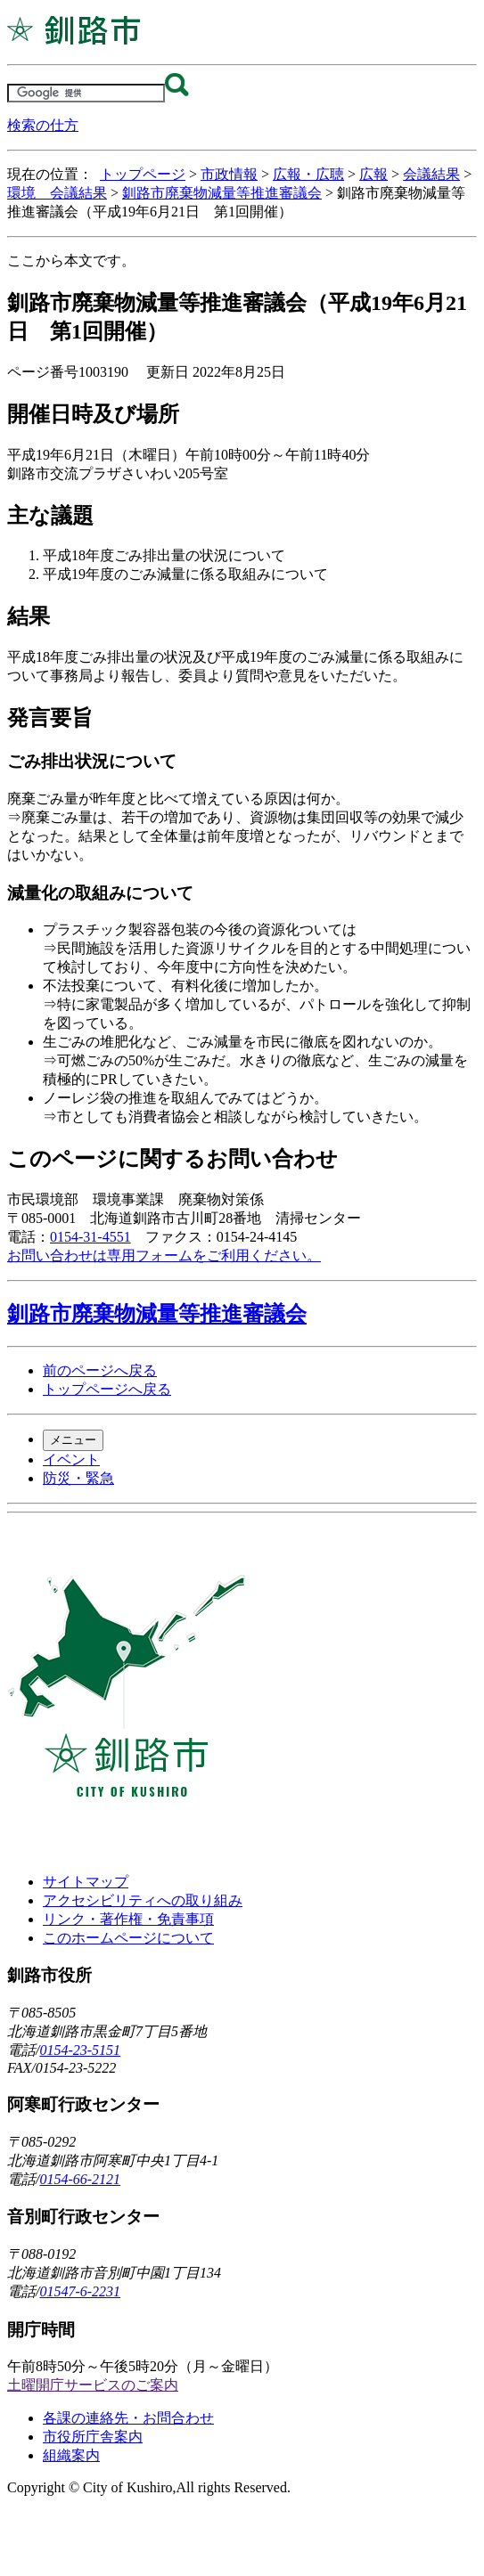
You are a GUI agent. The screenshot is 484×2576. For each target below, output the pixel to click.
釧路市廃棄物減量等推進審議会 (222, 192)
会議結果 (431, 174)
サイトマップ (85, 1881)
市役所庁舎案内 (93, 2436)
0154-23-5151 (79, 2050)
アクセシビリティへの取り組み (142, 1900)
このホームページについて (128, 1937)
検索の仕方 (42, 125)
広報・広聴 (308, 174)
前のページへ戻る (100, 1370)
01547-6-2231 (79, 2291)
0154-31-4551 (90, 1236)
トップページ (142, 174)
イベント (71, 1459)
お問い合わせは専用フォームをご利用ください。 (164, 1255)
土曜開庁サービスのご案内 (92, 2385)
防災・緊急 (78, 1478)
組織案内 (71, 2455)
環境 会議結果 (57, 192)
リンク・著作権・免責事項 (128, 1919)
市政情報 (229, 174)
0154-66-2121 (79, 2179)
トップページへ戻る (107, 1389)
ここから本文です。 (71, 260)
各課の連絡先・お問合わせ (128, 2417)
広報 (373, 174)
